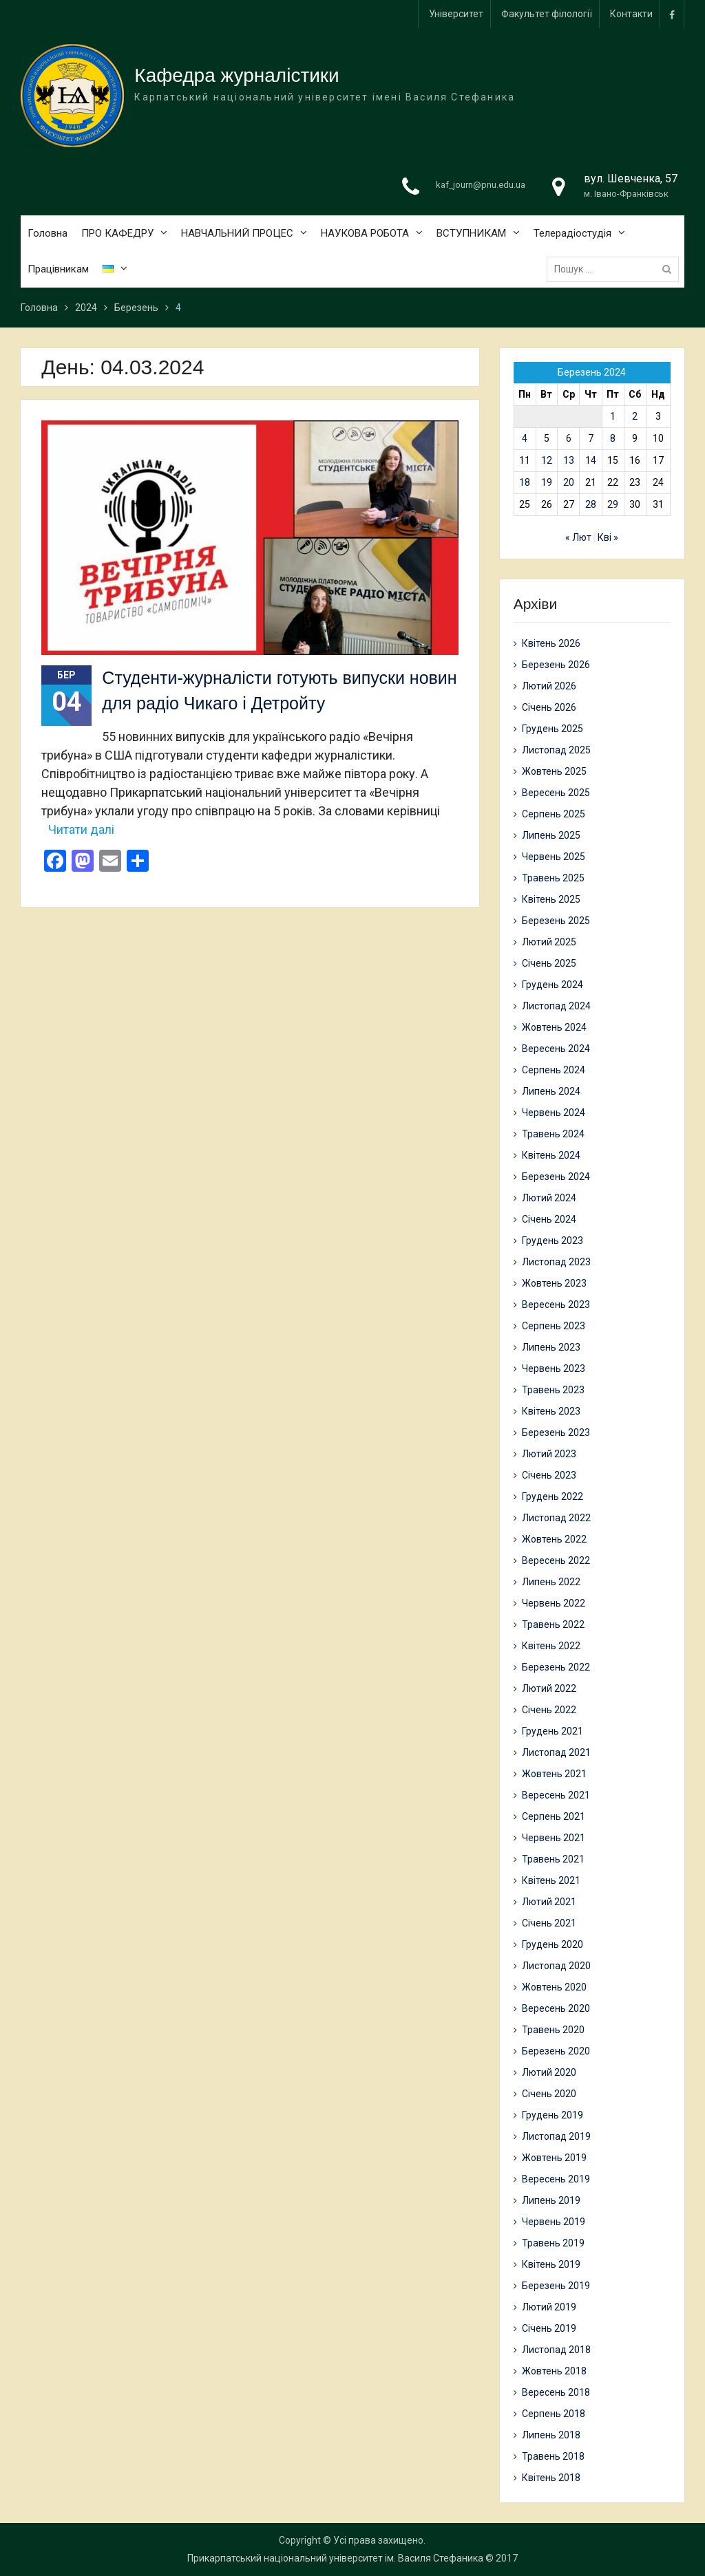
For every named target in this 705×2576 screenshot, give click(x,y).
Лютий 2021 (549, 1901)
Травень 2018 (553, 2456)
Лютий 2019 (549, 2306)
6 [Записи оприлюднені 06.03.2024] (568, 438)
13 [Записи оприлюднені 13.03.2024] (568, 460)
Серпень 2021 (553, 1816)
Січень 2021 (549, 1923)
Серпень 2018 (553, 2413)
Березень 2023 (556, 1432)
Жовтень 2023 (554, 1283)
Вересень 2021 (556, 1795)
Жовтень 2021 (554, 1773)
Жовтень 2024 (554, 1027)
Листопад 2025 (556, 749)
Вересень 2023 (556, 1304)
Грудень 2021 (552, 1731)
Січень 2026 (549, 707)
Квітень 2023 (551, 1411)
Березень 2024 (556, 1176)
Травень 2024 (553, 1133)
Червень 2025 (553, 856)
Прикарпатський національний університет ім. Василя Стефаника (335, 2558)
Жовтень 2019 (554, 2157)
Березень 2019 (556, 2285)
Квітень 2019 (551, 2264)
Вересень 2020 (556, 2008)
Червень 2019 (553, 2221)
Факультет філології (546, 13)
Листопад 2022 (556, 1517)
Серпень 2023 (553, 1325)
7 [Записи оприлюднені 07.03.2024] (590, 438)
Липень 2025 (551, 835)
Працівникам (58, 270)
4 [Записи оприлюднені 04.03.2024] (524, 438)
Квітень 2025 (551, 899)
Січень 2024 (549, 1219)
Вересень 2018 (556, 2392)
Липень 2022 (551, 1581)
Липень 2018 (551, 2434)
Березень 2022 (556, 1667)
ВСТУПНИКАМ (471, 234)
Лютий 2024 (549, 1197)
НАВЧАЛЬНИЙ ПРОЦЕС (237, 234)
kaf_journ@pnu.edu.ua (480, 186)
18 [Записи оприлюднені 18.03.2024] (524, 482)
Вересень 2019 (556, 2179)
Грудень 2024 (552, 984)
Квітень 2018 (551, 2477)
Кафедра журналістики (236, 76)
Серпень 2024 (553, 1069)
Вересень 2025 (556, 792)
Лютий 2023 (549, 1453)
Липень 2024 (551, 1091)
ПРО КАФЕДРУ (117, 234)
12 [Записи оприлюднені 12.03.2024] (546, 460)
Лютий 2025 (549, 941)
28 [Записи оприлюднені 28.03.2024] (590, 504)
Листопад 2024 (556, 1005)
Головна (47, 234)
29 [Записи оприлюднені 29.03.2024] (612, 504)
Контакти (631, 13)
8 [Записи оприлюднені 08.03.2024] (612, 438)
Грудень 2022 (552, 1496)
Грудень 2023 (552, 1240)
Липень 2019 (551, 2200)
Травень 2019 (553, 2242)
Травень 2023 (553, 1389)
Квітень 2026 (551, 643)
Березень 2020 (556, 2051)
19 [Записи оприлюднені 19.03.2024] (546, 482)
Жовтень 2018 (554, 2370)
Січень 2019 (549, 2328)
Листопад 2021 (556, 1752)
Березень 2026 (556, 664)
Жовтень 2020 (554, 1987)
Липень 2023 (551, 1347)
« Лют (578, 537)
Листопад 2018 (556, 2349)
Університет (456, 13)
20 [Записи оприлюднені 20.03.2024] (568, 482)
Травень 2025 (553, 877)
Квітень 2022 (551, 1645)
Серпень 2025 (553, 813)
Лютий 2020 (549, 2072)
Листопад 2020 (556, 1965)
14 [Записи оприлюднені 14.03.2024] (590, 460)
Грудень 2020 (552, 1944)
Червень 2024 (553, 1112)
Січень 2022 (549, 1709)
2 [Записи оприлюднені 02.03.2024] (635, 416)
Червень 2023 (553, 1368)
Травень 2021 (553, 1859)
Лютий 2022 (549, 1688)
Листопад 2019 (556, 2136)
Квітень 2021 (551, 1880)
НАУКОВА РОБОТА (365, 234)
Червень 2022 (553, 1603)
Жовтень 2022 (554, 1539)
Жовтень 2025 (554, 771)
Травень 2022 (553, 1624)
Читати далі (81, 829)
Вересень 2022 (556, 1560)
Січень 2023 (549, 1475)
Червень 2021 (553, 1837)
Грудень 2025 (552, 728)
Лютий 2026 (549, 685)
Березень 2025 (556, 920)
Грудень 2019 (552, 2115)
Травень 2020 (553, 2029)
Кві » (608, 537)
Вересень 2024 (556, 1048)
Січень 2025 (549, 963)
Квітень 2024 (551, 1155)
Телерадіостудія (572, 234)
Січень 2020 (549, 2093)
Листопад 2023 (556, 1261)
